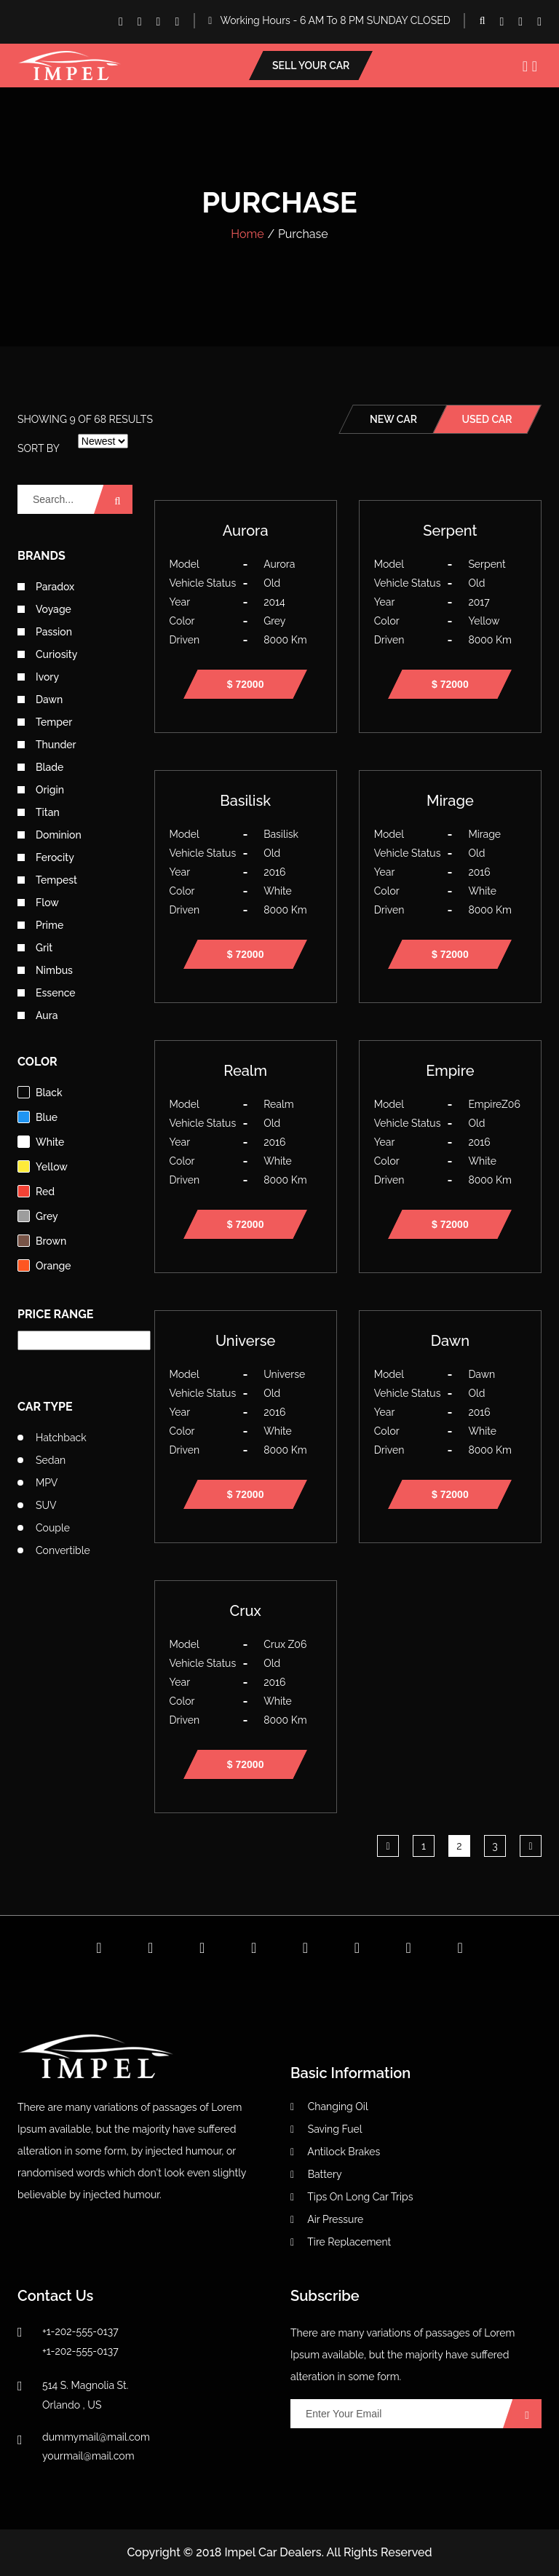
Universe (245, 1341)
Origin (40, 790)
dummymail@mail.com (96, 2437)
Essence (46, 993)
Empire (450, 1070)
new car (393, 419)
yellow (42, 1166)
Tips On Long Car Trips (351, 2197)
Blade (40, 767)
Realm (245, 1070)
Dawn (40, 699)
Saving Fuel (326, 2129)
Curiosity (47, 654)
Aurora (246, 530)
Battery (316, 2174)
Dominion (49, 835)
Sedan (51, 1460)
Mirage (450, 800)
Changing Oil (329, 2106)
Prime (40, 925)
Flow (38, 902)
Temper (44, 722)
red (36, 1191)
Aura (37, 1015)
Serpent (450, 530)
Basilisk (245, 800)
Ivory (38, 677)
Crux (245, 1611)
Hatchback (61, 1437)
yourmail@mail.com (88, 2456)
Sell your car (310, 65)
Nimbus (45, 970)
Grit (34, 948)
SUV (46, 1505)
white (40, 1142)
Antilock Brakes (335, 2151)
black (39, 1092)
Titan (38, 812)
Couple (53, 1528)
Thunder (46, 744)
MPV (47, 1483)
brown (41, 1241)
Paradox (45, 587)
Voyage (44, 609)
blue (37, 1117)
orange (44, 1265)
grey (37, 1216)
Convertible (63, 1550)
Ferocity (45, 857)
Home (247, 234)
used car (486, 419)
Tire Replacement (340, 2242)
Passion (44, 632)
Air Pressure (326, 2219)
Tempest (47, 880)
